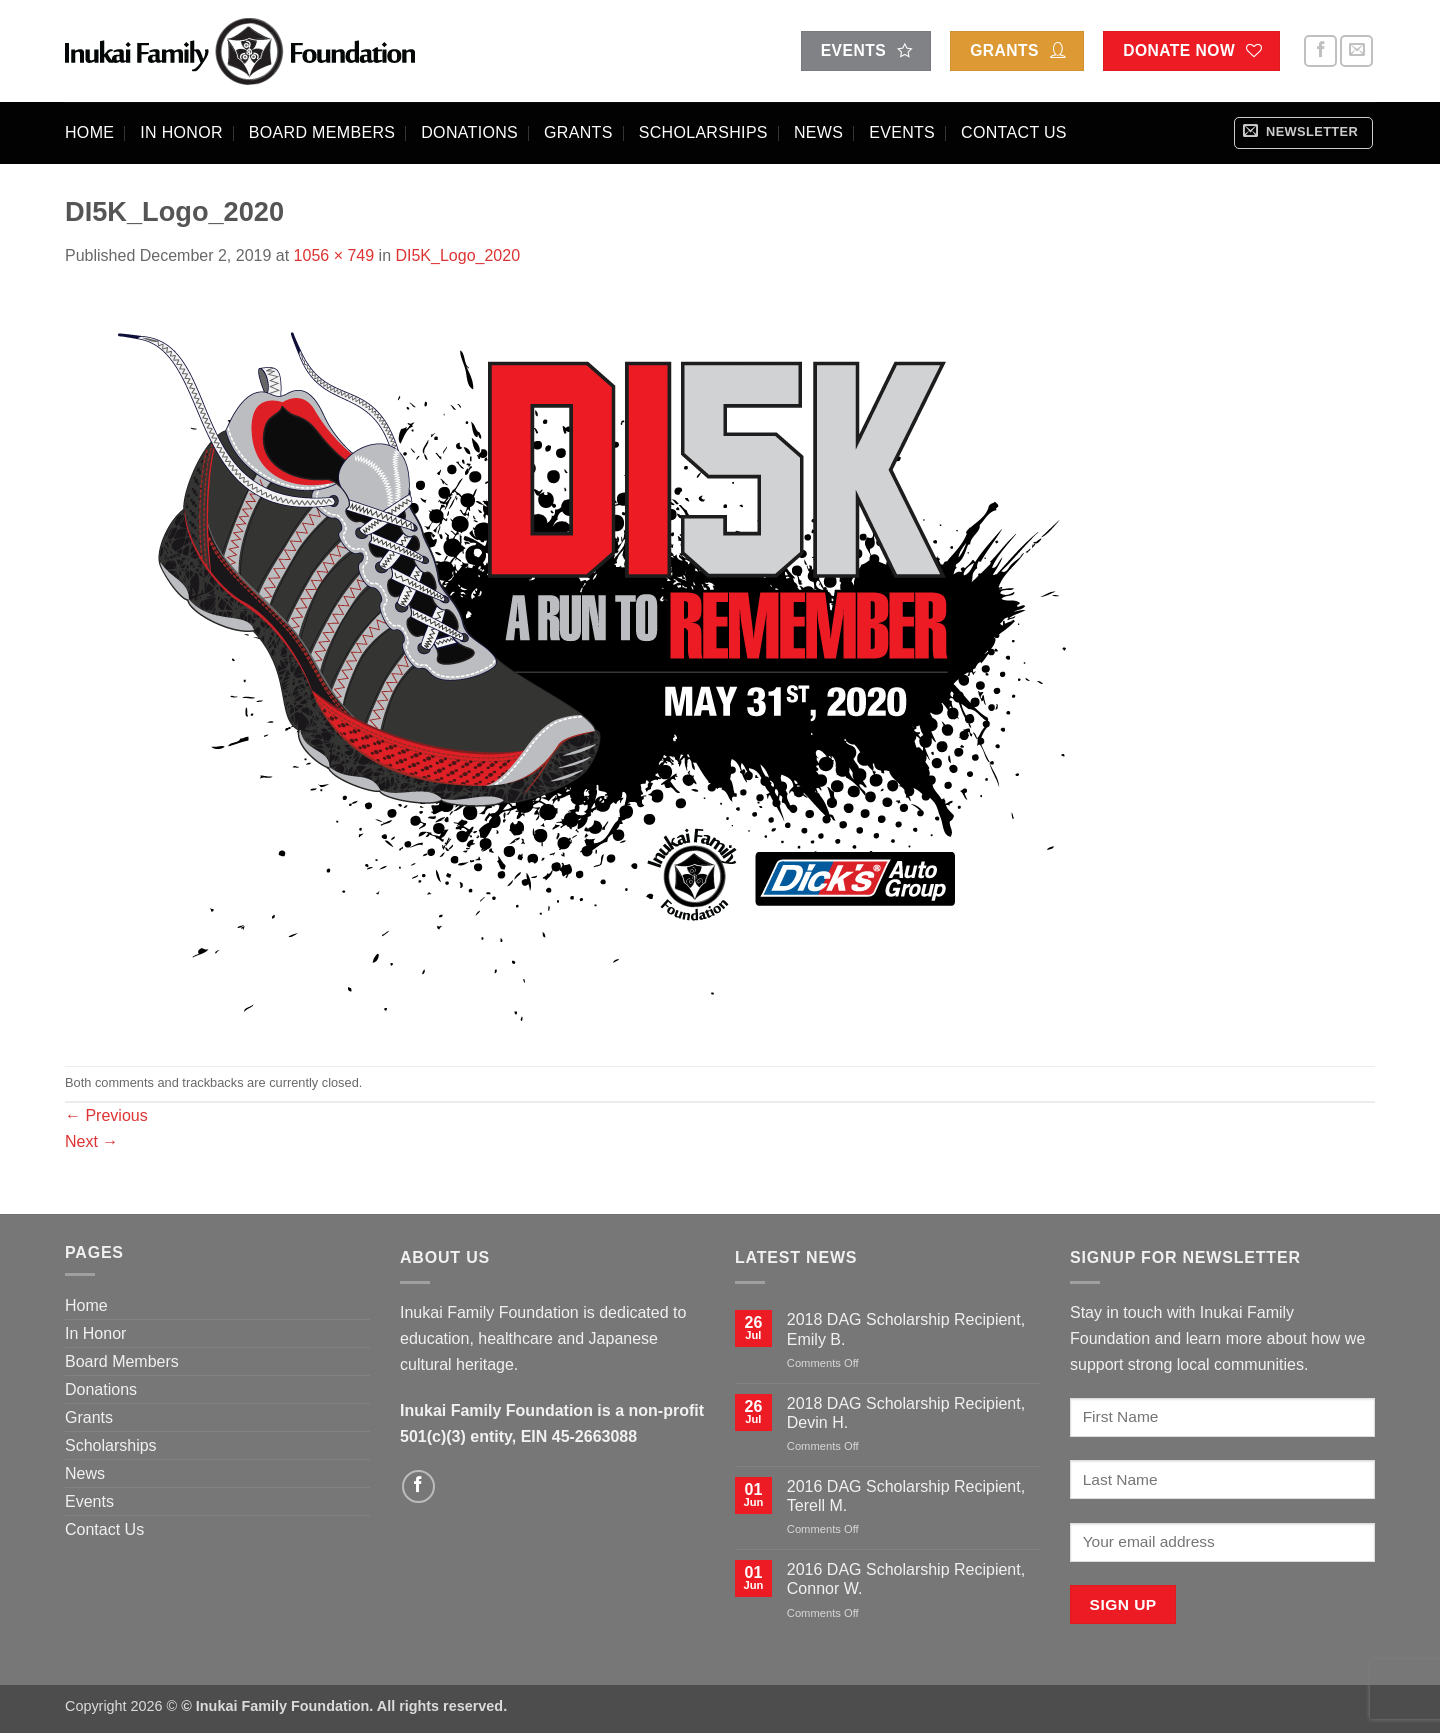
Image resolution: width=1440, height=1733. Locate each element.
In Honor (181, 132)
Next (91, 1141)
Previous (106, 1115)
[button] (1304, 133)
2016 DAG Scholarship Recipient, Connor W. (906, 1579)
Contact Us (1014, 132)
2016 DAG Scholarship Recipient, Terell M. (906, 1496)
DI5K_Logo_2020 (457, 255)
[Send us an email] (1356, 51)
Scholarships (703, 132)
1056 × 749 (334, 255)
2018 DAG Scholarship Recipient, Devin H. (906, 1413)
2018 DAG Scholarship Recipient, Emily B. (906, 1329)
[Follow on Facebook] (1320, 51)
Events (902, 132)
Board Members (322, 132)
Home (89, 132)
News (818, 132)
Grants (578, 132)
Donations (469, 132)
